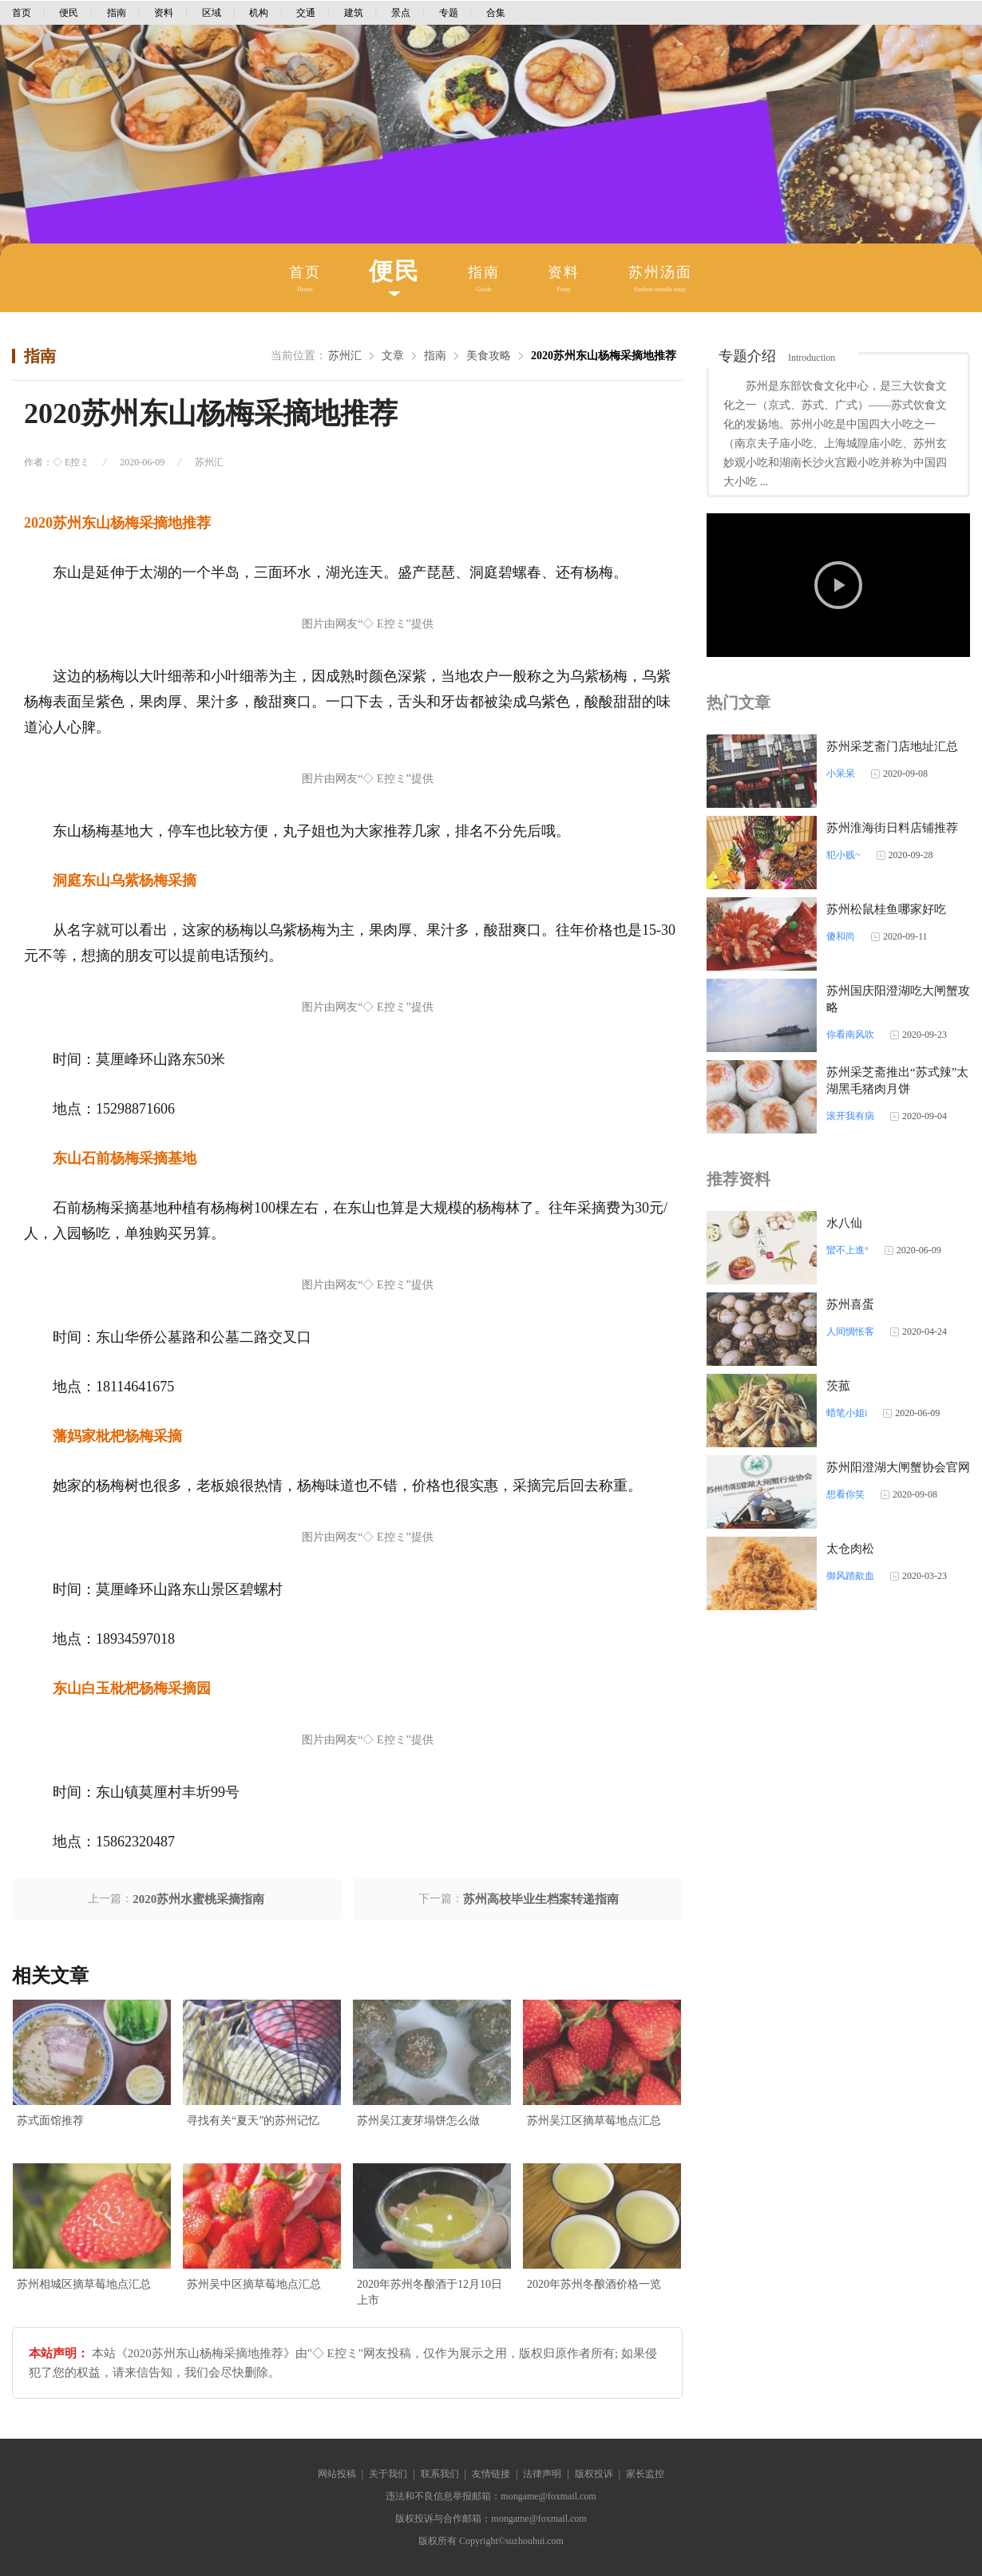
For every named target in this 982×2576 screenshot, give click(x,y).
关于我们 (388, 2473)
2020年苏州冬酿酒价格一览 (594, 2284)
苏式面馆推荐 (50, 2121)
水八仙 (844, 1223)
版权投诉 (594, 2473)
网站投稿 (337, 2473)
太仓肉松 (850, 1548)
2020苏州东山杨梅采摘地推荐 (603, 356)
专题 (448, 12)
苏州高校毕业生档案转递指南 (541, 1899)
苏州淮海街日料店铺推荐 (892, 827)
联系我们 (440, 2473)
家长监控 (645, 2473)
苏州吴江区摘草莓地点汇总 (594, 2121)
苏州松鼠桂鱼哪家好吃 (886, 909)
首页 (21, 12)
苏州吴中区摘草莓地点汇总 (254, 2284)
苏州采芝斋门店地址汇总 (892, 746)
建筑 (353, 12)
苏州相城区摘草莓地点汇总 (84, 2284)
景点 (400, 12)
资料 (163, 12)
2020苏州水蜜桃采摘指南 (198, 1899)
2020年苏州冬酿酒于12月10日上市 (429, 2292)
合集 (495, 12)
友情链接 (491, 2473)
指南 (116, 12)
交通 (305, 12)
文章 (393, 356)
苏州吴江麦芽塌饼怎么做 (418, 2121)
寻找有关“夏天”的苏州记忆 (253, 2121)
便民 (68, 12)
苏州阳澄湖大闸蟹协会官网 (898, 1467)
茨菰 (838, 1385)
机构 (258, 12)
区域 (211, 12)
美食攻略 (488, 356)
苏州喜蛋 (850, 1304)
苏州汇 (345, 356)
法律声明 (542, 2473)
